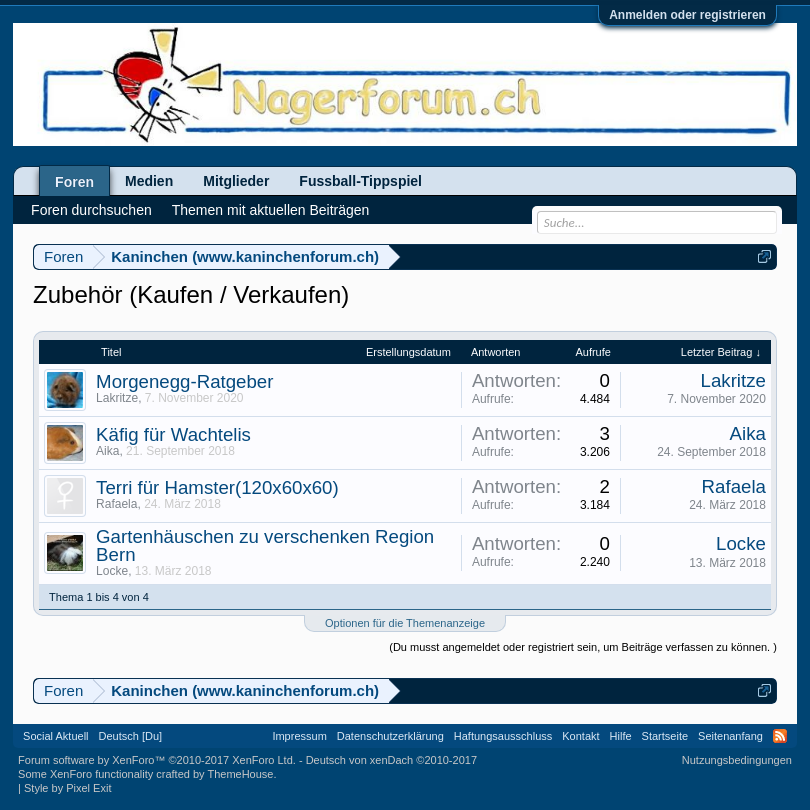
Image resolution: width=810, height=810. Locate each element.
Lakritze (117, 398)
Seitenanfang (730, 736)
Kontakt (580, 736)
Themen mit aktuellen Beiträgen (271, 210)
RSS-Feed (780, 736)
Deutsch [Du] (131, 736)
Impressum (299, 736)
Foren (74, 182)
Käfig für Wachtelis (173, 434)
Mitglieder (236, 181)
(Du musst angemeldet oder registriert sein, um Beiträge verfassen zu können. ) (583, 647)
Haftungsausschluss (503, 736)
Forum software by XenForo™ (157, 760)
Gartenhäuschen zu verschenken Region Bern (265, 545)
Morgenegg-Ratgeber (184, 381)
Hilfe (621, 736)
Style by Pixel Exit (67, 788)
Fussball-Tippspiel (360, 181)
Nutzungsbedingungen (737, 760)
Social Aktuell (55, 736)
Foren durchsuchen (91, 210)
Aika (107, 451)
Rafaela (116, 504)
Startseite (665, 736)
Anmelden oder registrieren (687, 15)
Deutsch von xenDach (391, 760)
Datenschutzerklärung (390, 736)
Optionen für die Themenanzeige (405, 623)
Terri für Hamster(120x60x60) (217, 487)
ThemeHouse (240, 774)
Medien (149, 181)
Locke (112, 571)
